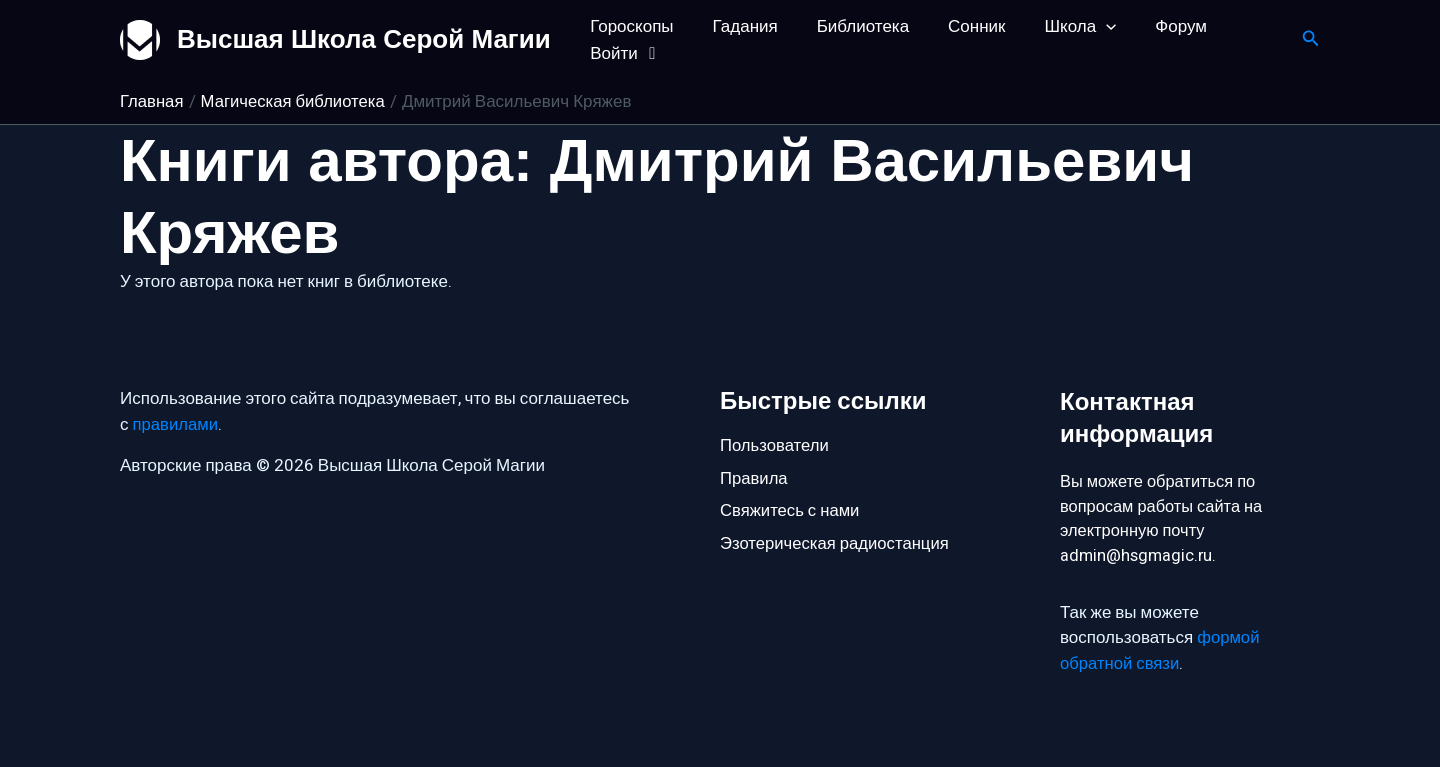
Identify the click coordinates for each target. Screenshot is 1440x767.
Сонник (959, 26)
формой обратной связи (1160, 651)
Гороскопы (629, 26)
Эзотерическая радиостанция (836, 544)
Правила (754, 477)
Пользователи (775, 443)
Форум (1154, 26)
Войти (624, 53)
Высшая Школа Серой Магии (364, 39)
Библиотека (850, 26)
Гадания (737, 26)
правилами (176, 422)
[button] (1084, 26)
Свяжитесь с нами (791, 510)
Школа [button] (1058, 26)
